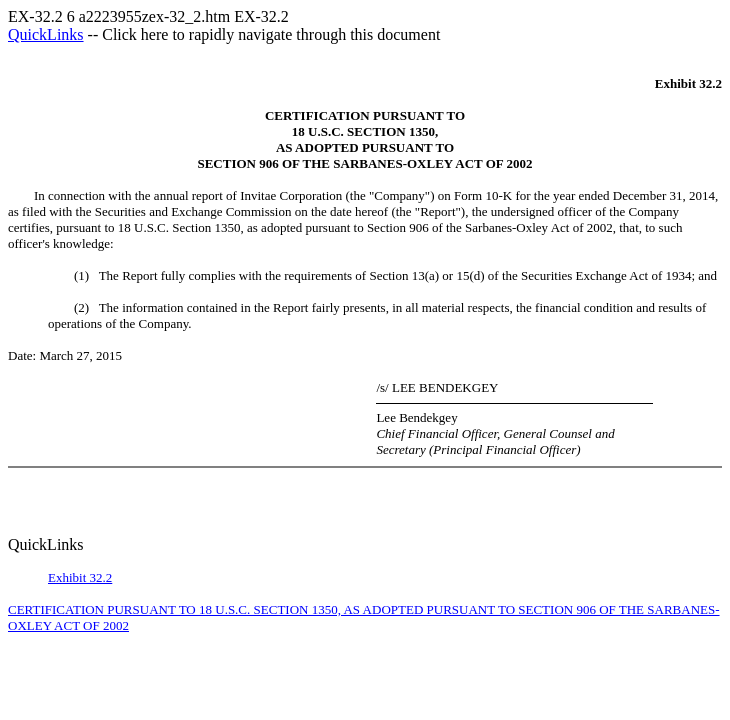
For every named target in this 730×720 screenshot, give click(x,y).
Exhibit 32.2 (80, 577)
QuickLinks (46, 34)
